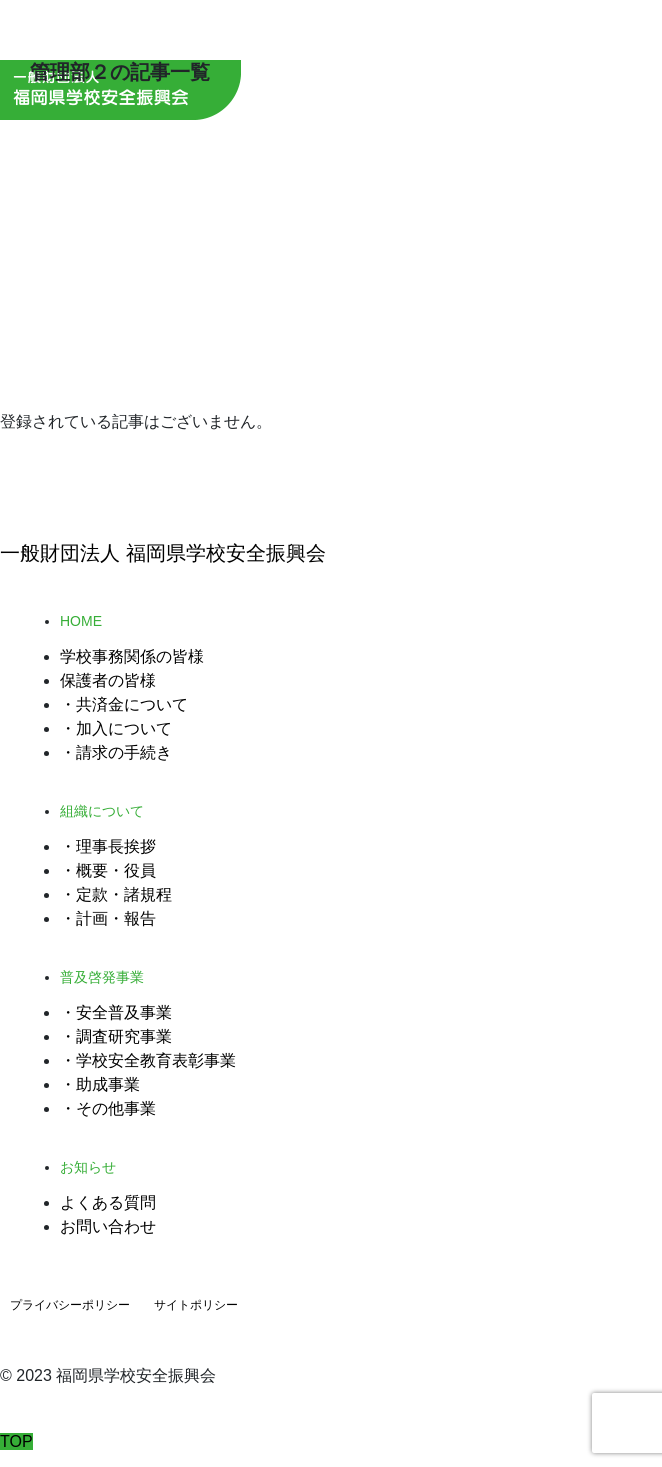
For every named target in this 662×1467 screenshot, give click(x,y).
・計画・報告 (108, 918)
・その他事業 (108, 1108)
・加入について (116, 728)
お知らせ (88, 1167)
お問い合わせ (108, 1226)
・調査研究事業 (116, 1036)
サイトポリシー (196, 1305)
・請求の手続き (116, 752)
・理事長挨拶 (108, 846)
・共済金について (124, 704)
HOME (81, 621)
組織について (102, 811)
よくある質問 (108, 1202)
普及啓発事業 (102, 977)
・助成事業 (100, 1084)
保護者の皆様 (108, 680)
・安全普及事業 (116, 1012)
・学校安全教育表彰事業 (148, 1060)
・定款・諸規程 (116, 894)
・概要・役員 (108, 870)
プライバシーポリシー (70, 1305)
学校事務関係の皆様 (132, 656)
